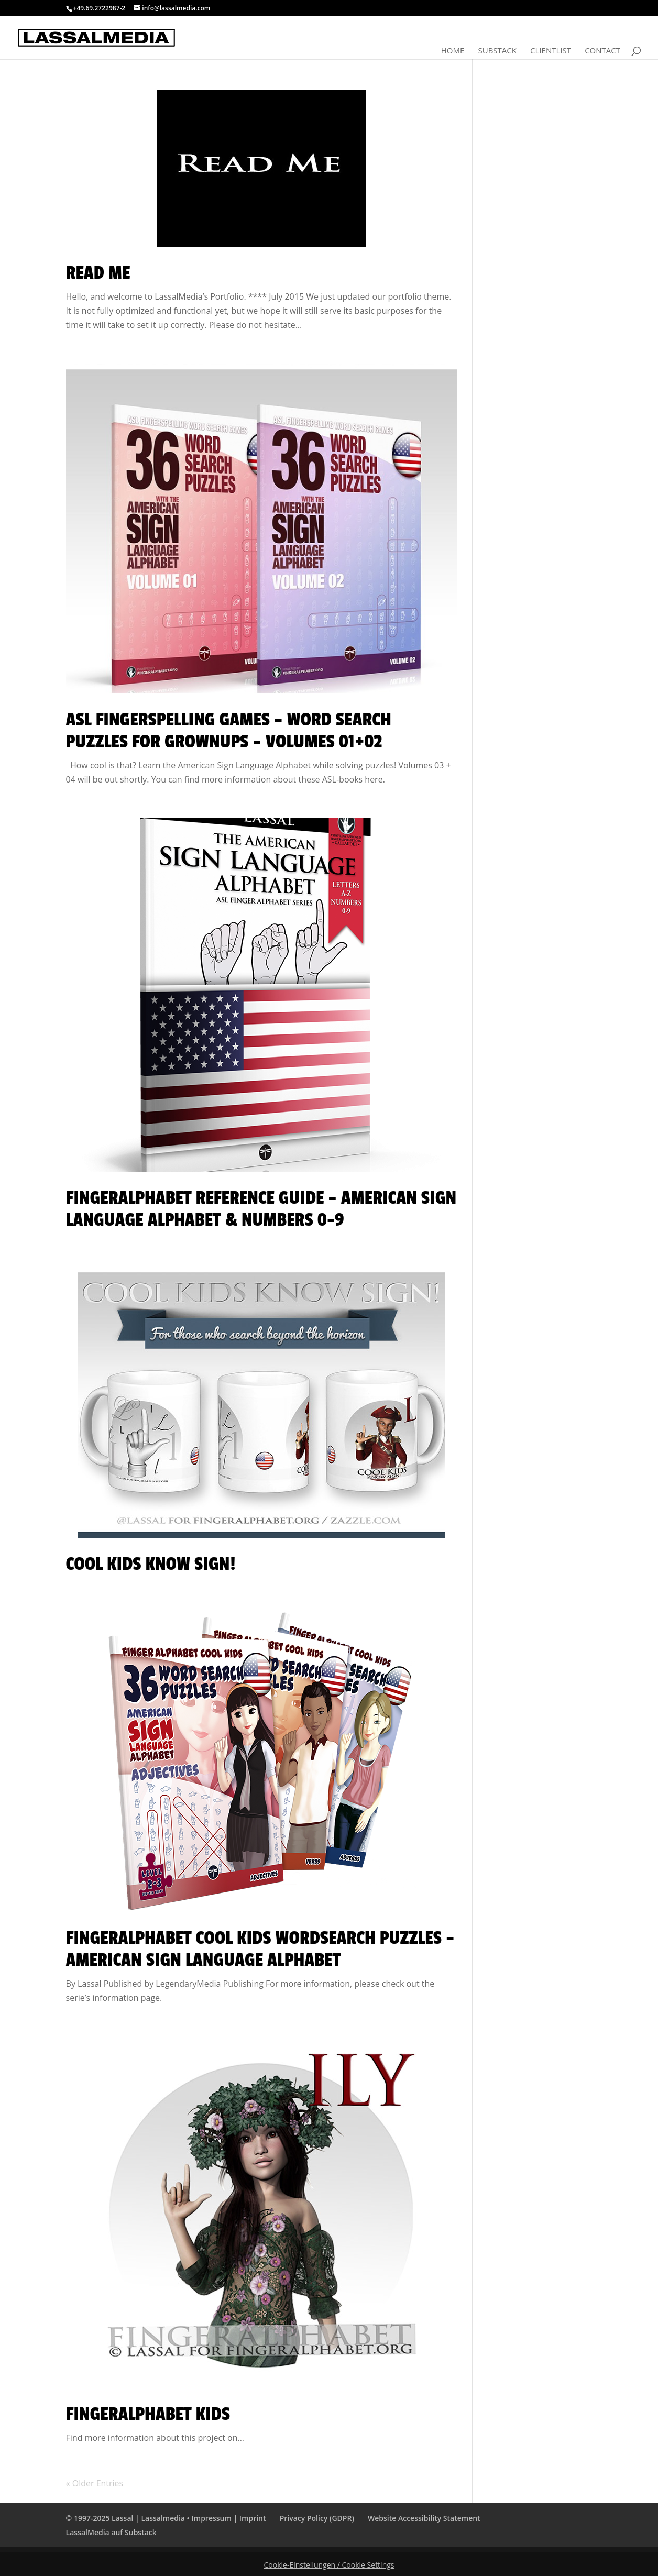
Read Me (98, 273)
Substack (497, 51)
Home (453, 51)
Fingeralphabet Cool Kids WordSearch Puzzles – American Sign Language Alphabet (260, 1949)
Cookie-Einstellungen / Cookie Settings (329, 2565)
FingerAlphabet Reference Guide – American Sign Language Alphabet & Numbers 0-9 (261, 1209)
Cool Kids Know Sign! (151, 1564)
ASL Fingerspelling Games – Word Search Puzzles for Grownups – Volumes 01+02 (228, 731)
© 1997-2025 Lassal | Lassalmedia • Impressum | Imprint (166, 2518)
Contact (602, 51)
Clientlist (550, 51)
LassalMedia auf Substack (111, 2532)
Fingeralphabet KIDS (148, 2414)
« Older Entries (95, 2483)
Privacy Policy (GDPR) (317, 2518)
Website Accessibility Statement (424, 2518)
